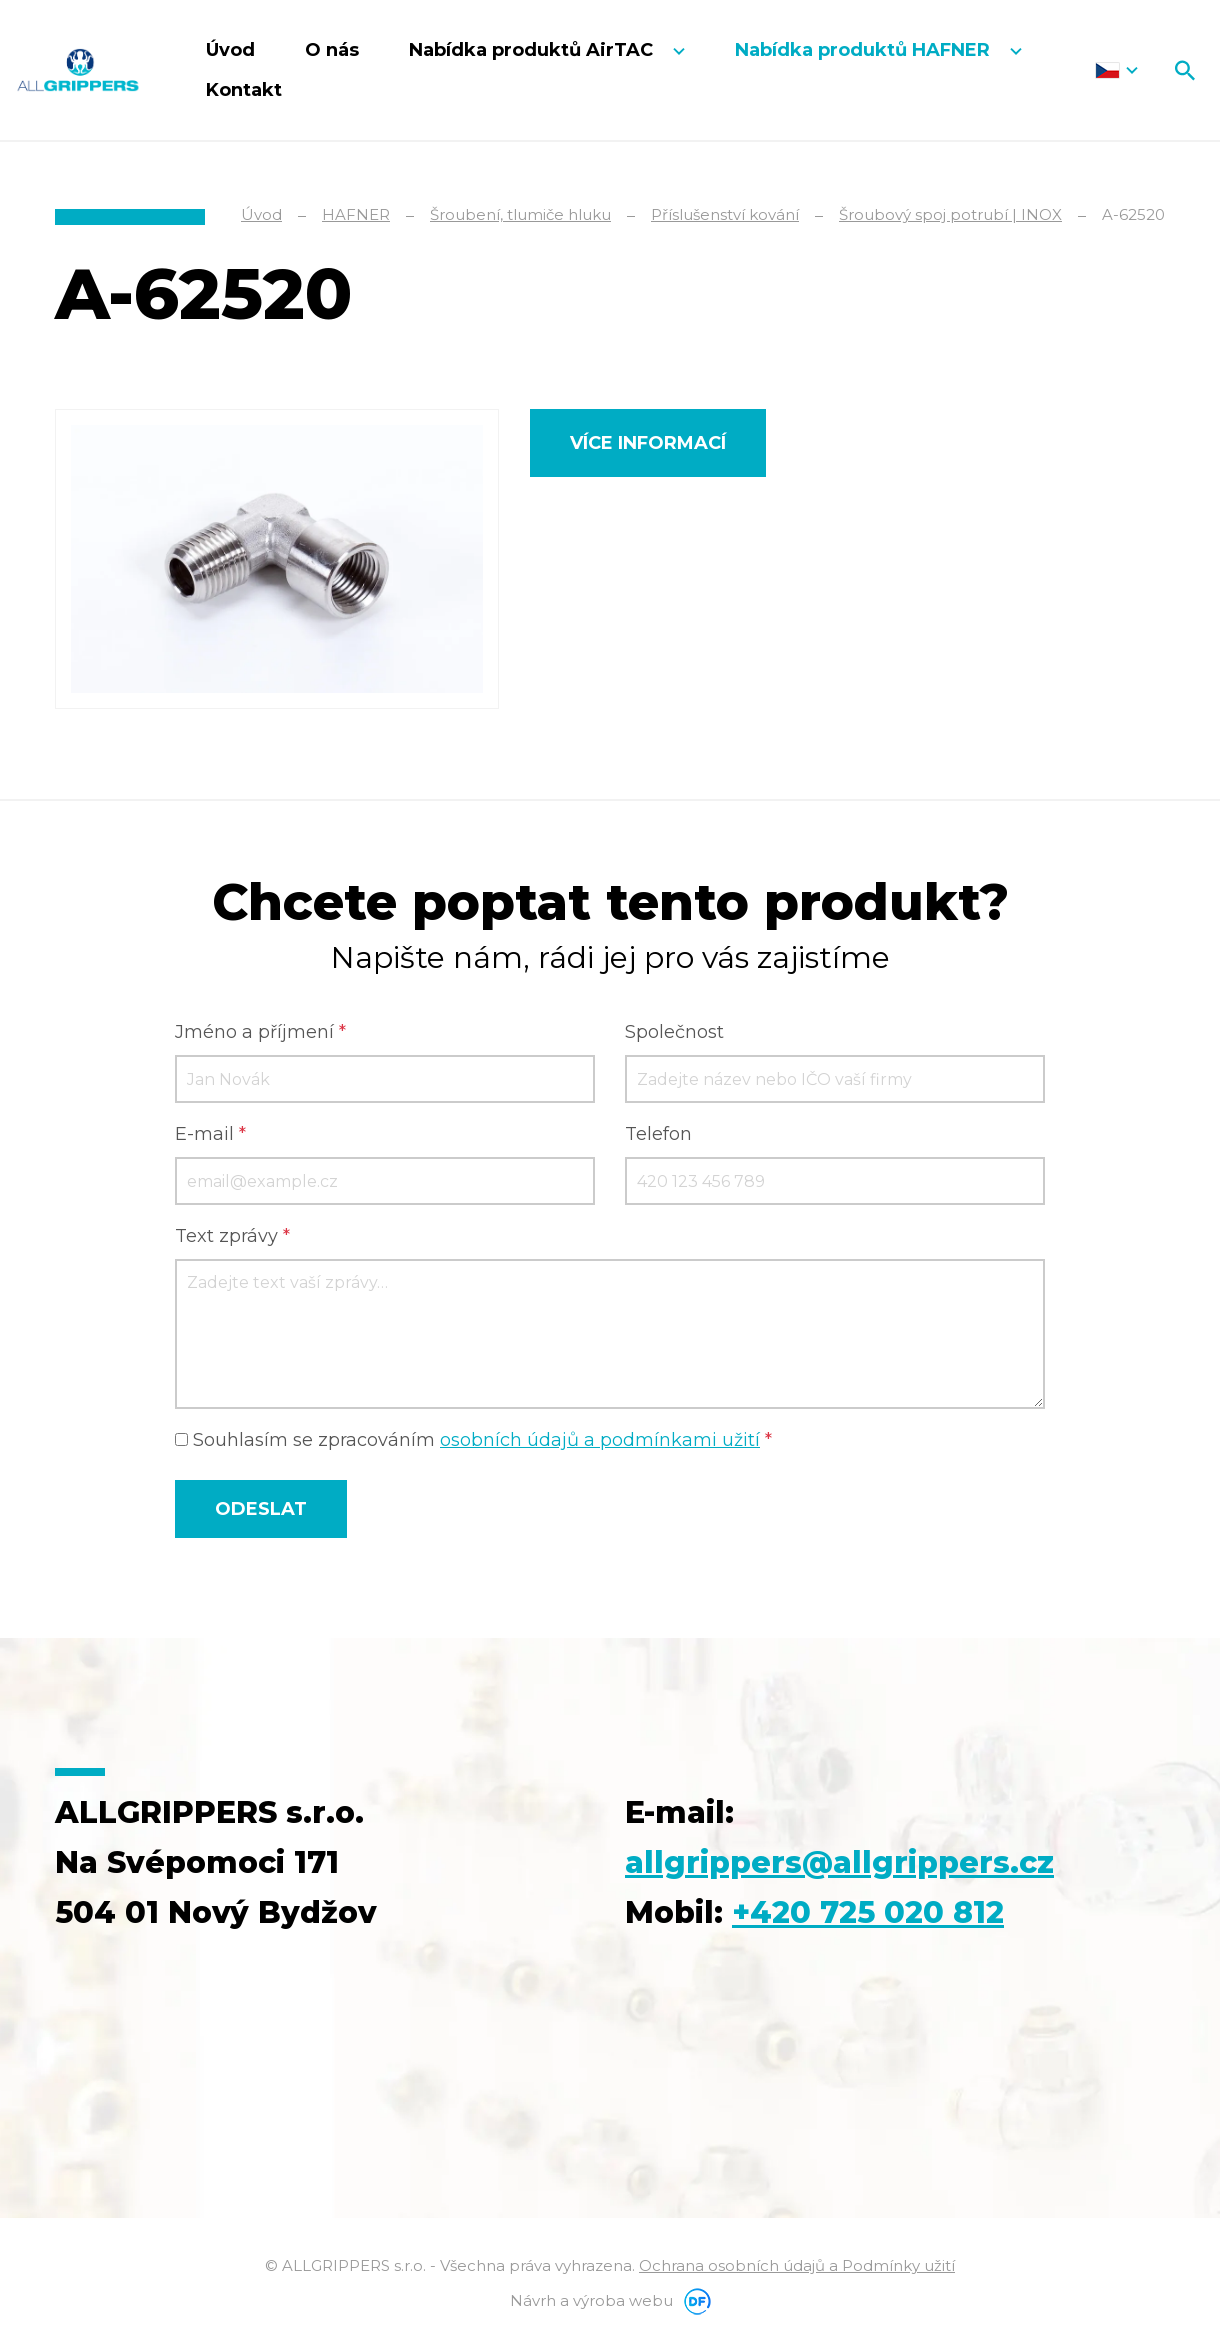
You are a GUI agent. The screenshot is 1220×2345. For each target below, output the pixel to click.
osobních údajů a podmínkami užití (600, 1440)
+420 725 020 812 (868, 1912)
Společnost (674, 1032)
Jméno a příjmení (260, 1032)
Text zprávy (232, 1236)
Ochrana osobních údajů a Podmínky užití (797, 2265)
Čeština (1116, 70)
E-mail (210, 1134)
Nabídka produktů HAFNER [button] (865, 50)
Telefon (658, 1134)
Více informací (648, 443)
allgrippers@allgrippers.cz (839, 1862)
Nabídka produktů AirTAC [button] (533, 50)
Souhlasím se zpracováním (473, 1440)
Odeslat (261, 1509)
